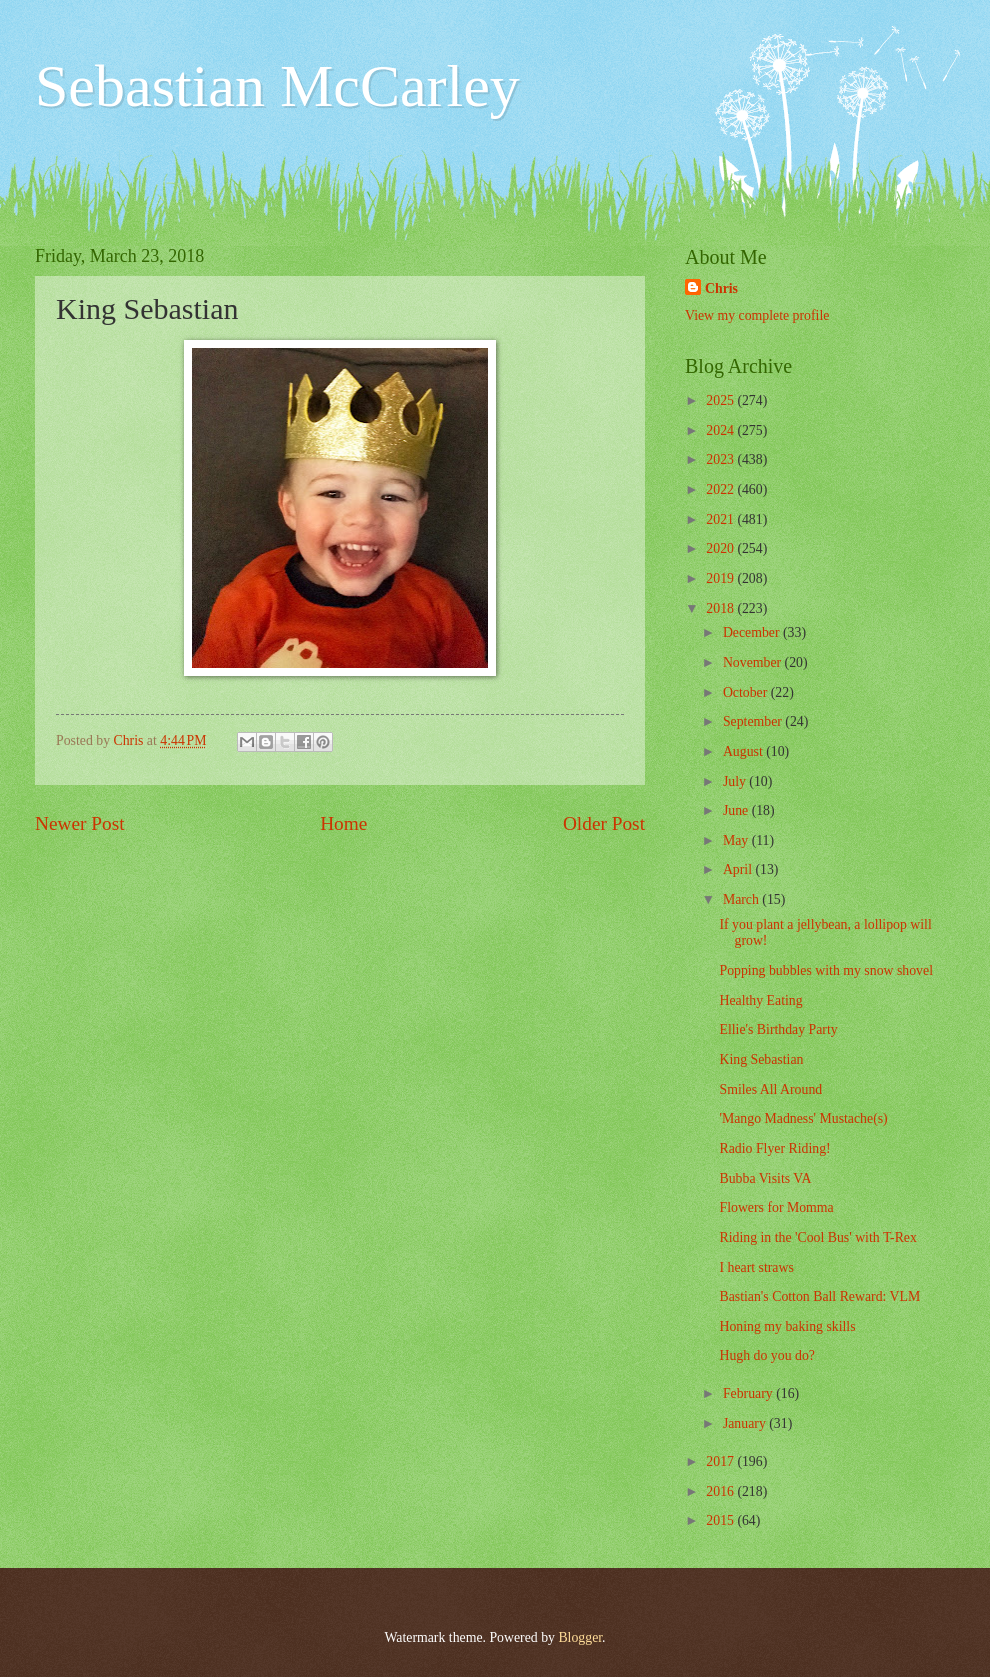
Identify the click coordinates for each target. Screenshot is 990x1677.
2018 (721, 608)
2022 (721, 489)
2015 (721, 1520)
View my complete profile (757, 315)
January (746, 1423)
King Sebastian (761, 1059)
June (737, 810)
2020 (721, 548)
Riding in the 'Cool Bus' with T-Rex (817, 1237)
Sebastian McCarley (277, 86)
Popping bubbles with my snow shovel (825, 970)
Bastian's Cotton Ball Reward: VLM (819, 1296)
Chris (721, 288)
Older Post (604, 823)
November (754, 662)
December (753, 632)
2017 (721, 1461)
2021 (721, 519)
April (739, 869)
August (744, 751)
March (742, 899)
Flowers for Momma (776, 1207)
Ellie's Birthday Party (778, 1029)
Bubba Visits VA (765, 1178)
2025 (721, 400)
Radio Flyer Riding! (774, 1148)
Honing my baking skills (787, 1326)
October (747, 692)
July (736, 781)
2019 (721, 578)
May (737, 840)
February (749, 1393)
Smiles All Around (770, 1089)
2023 (721, 459)
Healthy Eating (760, 1000)
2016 (721, 1491)
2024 (721, 430)
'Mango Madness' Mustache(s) (803, 1118)
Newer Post (80, 823)
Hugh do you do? (766, 1355)
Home (343, 823)
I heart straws (756, 1267)
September (754, 721)
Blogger (580, 1637)
